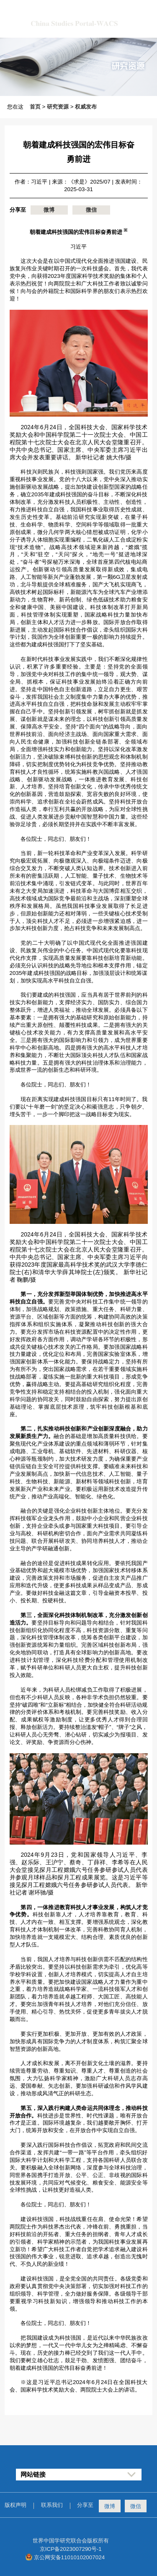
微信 (91, 210)
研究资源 (58, 107)
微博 (49, 210)
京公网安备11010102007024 (69, 2557)
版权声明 (15, 2505)
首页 (35, 107)
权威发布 (86, 107)
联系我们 (52, 2505)
